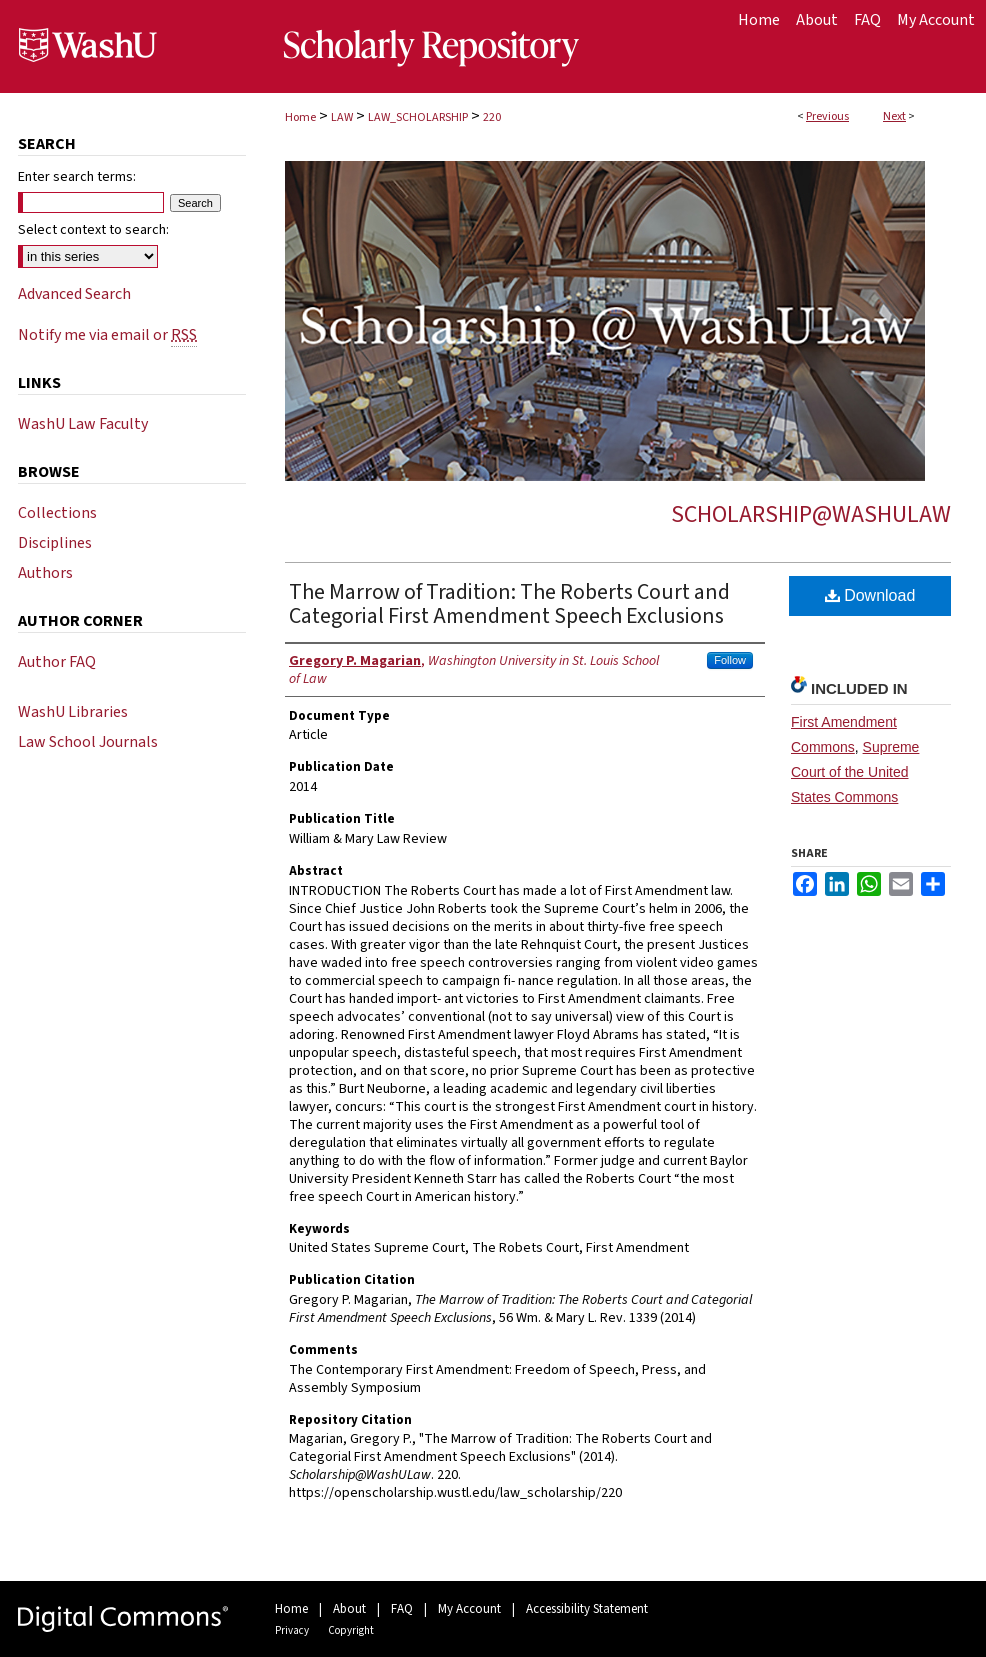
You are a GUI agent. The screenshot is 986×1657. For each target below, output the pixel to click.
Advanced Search (74, 294)
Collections (57, 513)
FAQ (402, 1609)
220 (492, 117)
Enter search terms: (77, 177)
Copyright (351, 1630)
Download (870, 595)
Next (894, 116)
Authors (45, 573)
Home (300, 117)
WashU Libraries (73, 712)
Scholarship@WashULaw (811, 514)
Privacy (292, 1630)
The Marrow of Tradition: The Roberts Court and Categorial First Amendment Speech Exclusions (509, 604)
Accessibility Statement (587, 1609)
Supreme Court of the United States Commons (855, 772)
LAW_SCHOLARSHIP (418, 117)
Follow (730, 660)
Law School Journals (88, 742)
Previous (827, 116)
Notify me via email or (107, 335)
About (349, 1609)
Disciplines (55, 543)
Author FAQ (57, 662)
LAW (342, 117)
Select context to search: (93, 230)
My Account (469, 1609)
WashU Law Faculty (83, 424)
